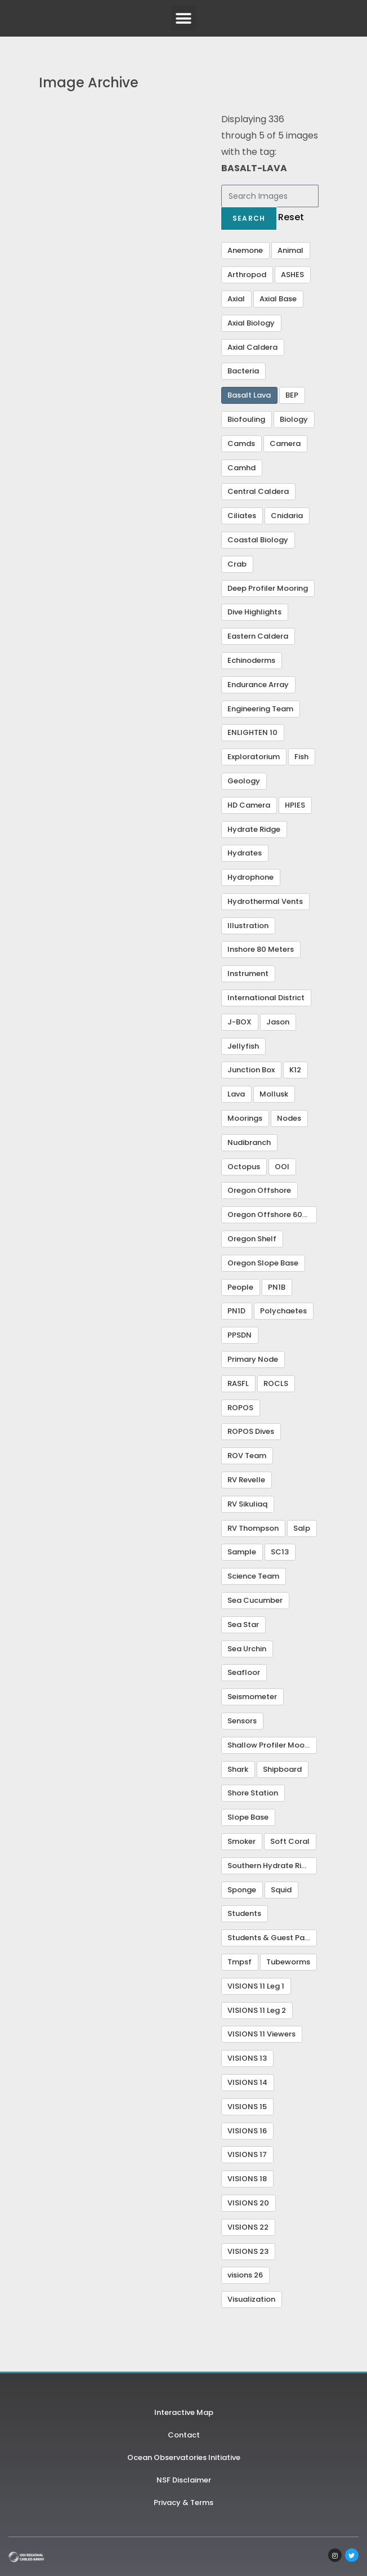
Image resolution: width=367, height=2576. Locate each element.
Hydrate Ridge (253, 829)
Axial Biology (251, 323)
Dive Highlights (254, 612)
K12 (295, 1069)
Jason (277, 1022)
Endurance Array (258, 684)
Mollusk (273, 1094)
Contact (184, 2435)
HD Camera (248, 805)
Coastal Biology (257, 539)
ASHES (292, 274)
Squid (281, 1889)
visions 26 (245, 2275)
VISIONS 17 (247, 2154)
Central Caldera (258, 491)
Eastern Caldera (257, 636)
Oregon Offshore (259, 1190)
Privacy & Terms (183, 2502)
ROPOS (240, 1407)
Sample (241, 1552)
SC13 (280, 1552)
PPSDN (239, 1335)
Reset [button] (291, 217)
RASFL (238, 1383)
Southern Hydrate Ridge (271, 1865)
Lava (236, 1094)
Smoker (241, 1841)
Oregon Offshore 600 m (271, 1214)
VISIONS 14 (247, 2082)
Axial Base (278, 298)
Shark (237, 1769)
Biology (294, 419)
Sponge (241, 1889)
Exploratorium (253, 756)
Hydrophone (250, 877)
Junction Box (251, 1069)
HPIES (295, 805)
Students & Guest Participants (272, 1937)
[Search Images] (270, 196)
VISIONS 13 (247, 2058)
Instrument (247, 973)
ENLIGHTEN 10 (252, 732)
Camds (241, 443)
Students (244, 1913)
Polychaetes (283, 1310)
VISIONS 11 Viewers (261, 2034)
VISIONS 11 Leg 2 (256, 2010)
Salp (301, 1528)
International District (266, 997)
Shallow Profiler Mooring (272, 1745)
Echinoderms (251, 660)
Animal (290, 250)
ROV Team (246, 1455)
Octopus (243, 1166)
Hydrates (244, 853)
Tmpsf (239, 1961)
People (240, 1287)
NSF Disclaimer (183, 2480)
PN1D (236, 1310)
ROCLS (275, 1383)
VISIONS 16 (247, 2130)
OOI (282, 1166)
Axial (236, 298)
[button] (183, 18)
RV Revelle (246, 1479)
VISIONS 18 (247, 2178)
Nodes (289, 1118)
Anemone (245, 250)
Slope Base (247, 1817)
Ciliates (241, 515)
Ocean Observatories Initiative (183, 2457)
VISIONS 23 (247, 2251)
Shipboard (282, 1769)
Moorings (244, 1118)
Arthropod (246, 274)
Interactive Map (183, 2412)
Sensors (242, 1720)
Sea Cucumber (255, 1600)
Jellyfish (243, 1046)
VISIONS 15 (247, 2106)
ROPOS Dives (250, 1431)
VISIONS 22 (247, 2227)
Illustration (247, 925)
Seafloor (243, 1672)
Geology (243, 781)
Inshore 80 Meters (260, 949)
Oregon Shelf (251, 1238)
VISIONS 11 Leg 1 (255, 1986)
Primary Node (252, 1359)
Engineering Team (260, 708)
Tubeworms (288, 1961)
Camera (285, 443)
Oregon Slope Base (262, 1263)
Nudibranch (249, 1142)
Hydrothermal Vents (265, 901)
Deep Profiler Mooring (267, 588)
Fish (301, 756)
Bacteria (243, 371)
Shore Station (252, 1793)
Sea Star (243, 1624)
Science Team (253, 1576)
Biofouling (246, 419)
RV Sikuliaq (247, 1504)
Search (248, 218)
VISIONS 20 (248, 2203)
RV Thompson (253, 1528)
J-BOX (239, 1022)
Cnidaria (287, 515)
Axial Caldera (252, 347)
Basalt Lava (249, 395)
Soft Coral (290, 1841)
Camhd (241, 467)
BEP (291, 395)
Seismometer (252, 1696)
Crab (237, 564)
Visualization (251, 2299)
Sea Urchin (246, 1648)
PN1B (276, 1287)
